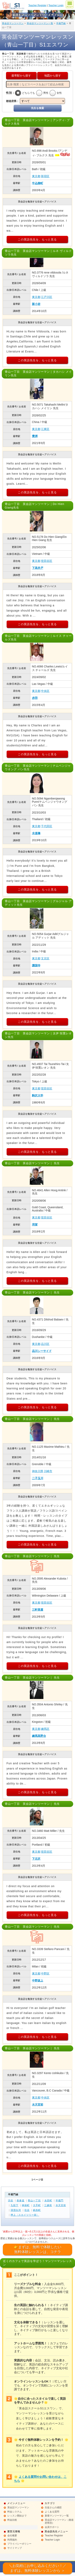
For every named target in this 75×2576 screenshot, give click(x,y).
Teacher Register (37, 5)
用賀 (35, 1224)
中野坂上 (37, 1980)
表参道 (20, 2200)
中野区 (45, 1973)
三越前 (48, 2205)
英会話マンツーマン (13, 23)
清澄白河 (16, 2210)
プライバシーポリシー (19, 2543)
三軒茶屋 (37, 1609)
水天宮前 (37, 2104)
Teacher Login (55, 5)
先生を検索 (37, 108)
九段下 (14, 2205)
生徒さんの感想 (53, 2507)
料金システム (14, 2511)
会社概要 (12, 2535)
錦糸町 (37, 2210)
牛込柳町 (37, 183)
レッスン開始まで (17, 2515)
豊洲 (35, 436)
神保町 (26, 2205)
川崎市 (48, 1471)
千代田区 (46, 826)
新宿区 (45, 176)
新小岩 (36, 304)
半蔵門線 (61, 23)
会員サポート (52, 2527)
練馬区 (45, 1728)
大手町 (37, 2205)
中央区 (45, 690)
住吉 (27, 2210)
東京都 (36, 176)
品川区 (45, 1344)
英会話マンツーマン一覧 (40, 23)
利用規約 (12, 2539)
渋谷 (10, 2200)
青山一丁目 (34, 2200)
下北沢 (36, 1858)
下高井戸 (37, 567)
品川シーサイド (42, 1351)
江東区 (45, 429)
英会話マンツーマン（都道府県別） (59, 2521)
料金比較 (12, 2519)
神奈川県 (37, 1471)
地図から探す (52, 75)
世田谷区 (46, 560)
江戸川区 (46, 297)
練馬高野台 (39, 1735)
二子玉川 (37, 1478)
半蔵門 (59, 2200)
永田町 (48, 2200)
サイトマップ (14, 2548)
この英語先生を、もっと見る (37, 239)
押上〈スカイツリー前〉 (25, 2215)
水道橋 (36, 833)
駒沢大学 (37, 1095)
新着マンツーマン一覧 (57, 2515)
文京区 (45, 958)
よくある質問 (52, 2511)
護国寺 (36, 965)
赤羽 (35, 698)
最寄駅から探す (21, 75)
